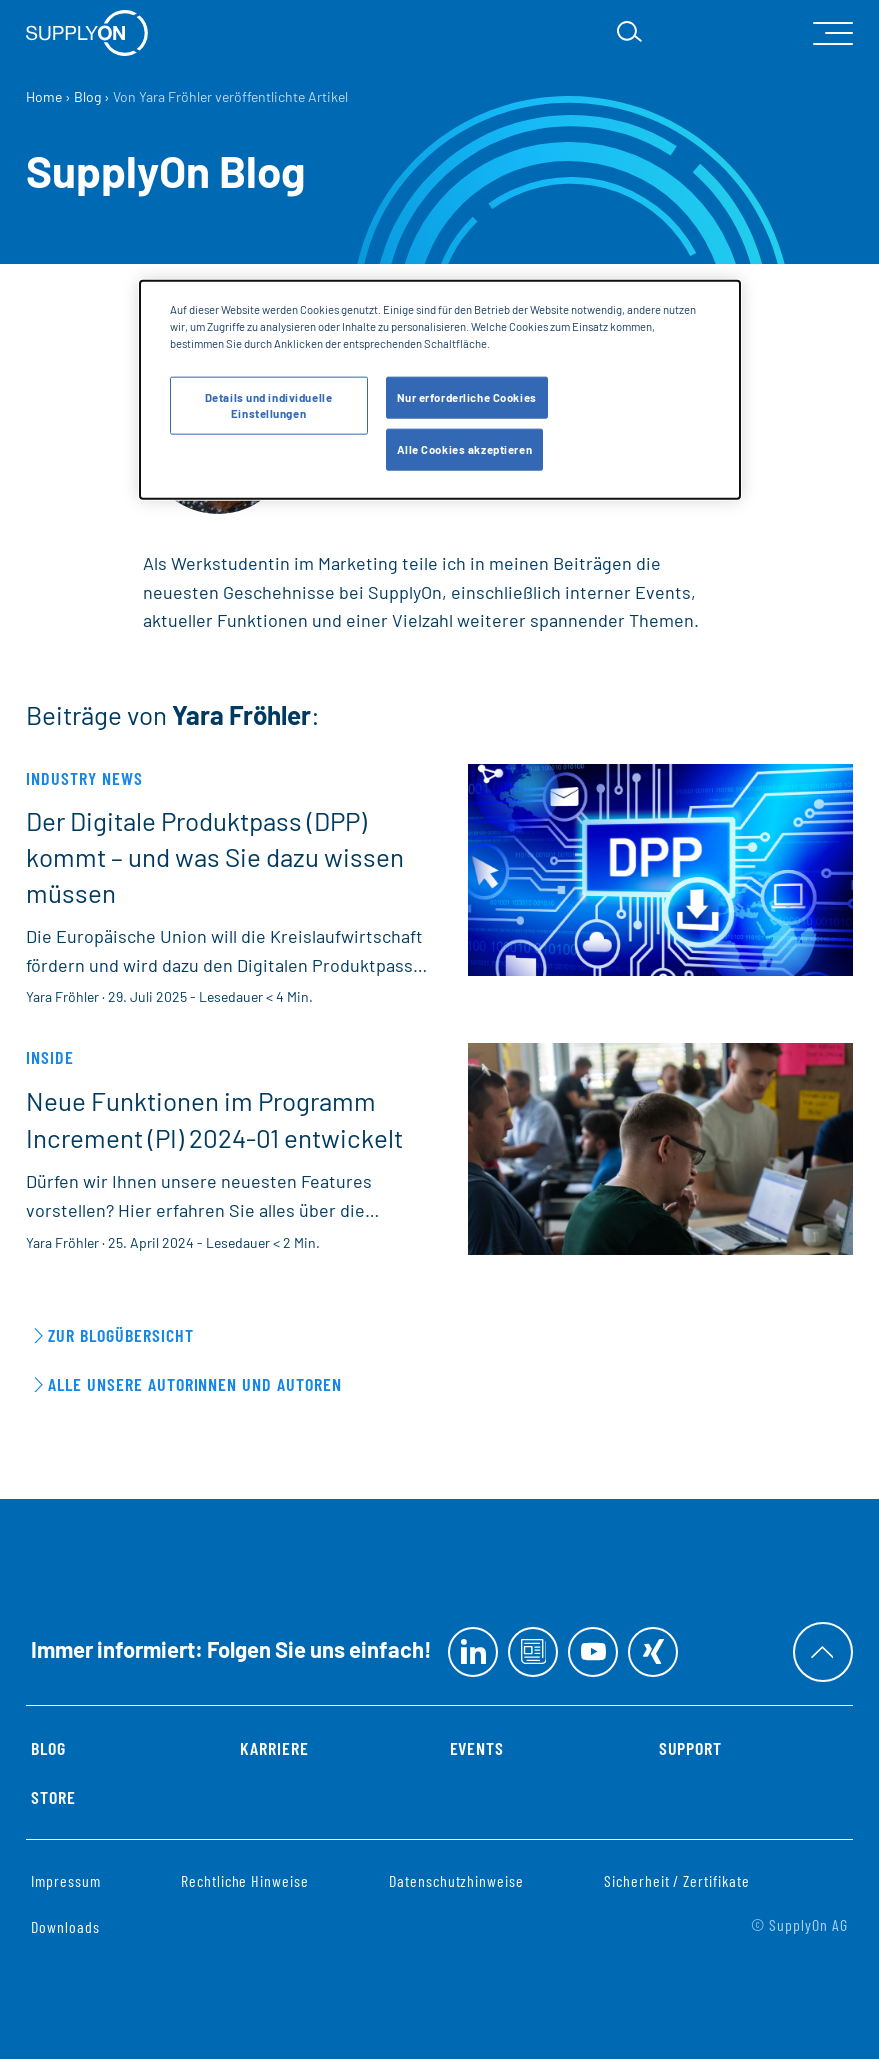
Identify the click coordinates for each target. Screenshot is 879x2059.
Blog (48, 1748)
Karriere (274, 1748)
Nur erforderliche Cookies (467, 397)
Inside (50, 1057)
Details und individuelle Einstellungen (269, 405)
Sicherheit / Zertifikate (677, 1880)
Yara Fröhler (62, 996)
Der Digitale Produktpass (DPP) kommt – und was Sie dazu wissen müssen (215, 857)
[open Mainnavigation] (833, 33)
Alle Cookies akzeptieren (465, 449)
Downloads (65, 1926)
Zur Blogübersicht (120, 1335)
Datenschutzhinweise (456, 1880)
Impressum (66, 1880)
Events (477, 1748)
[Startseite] (87, 33)
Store (53, 1797)
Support (691, 1748)
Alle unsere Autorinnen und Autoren (194, 1384)
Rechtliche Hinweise (245, 1880)
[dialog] (440, 389)
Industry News (84, 778)
